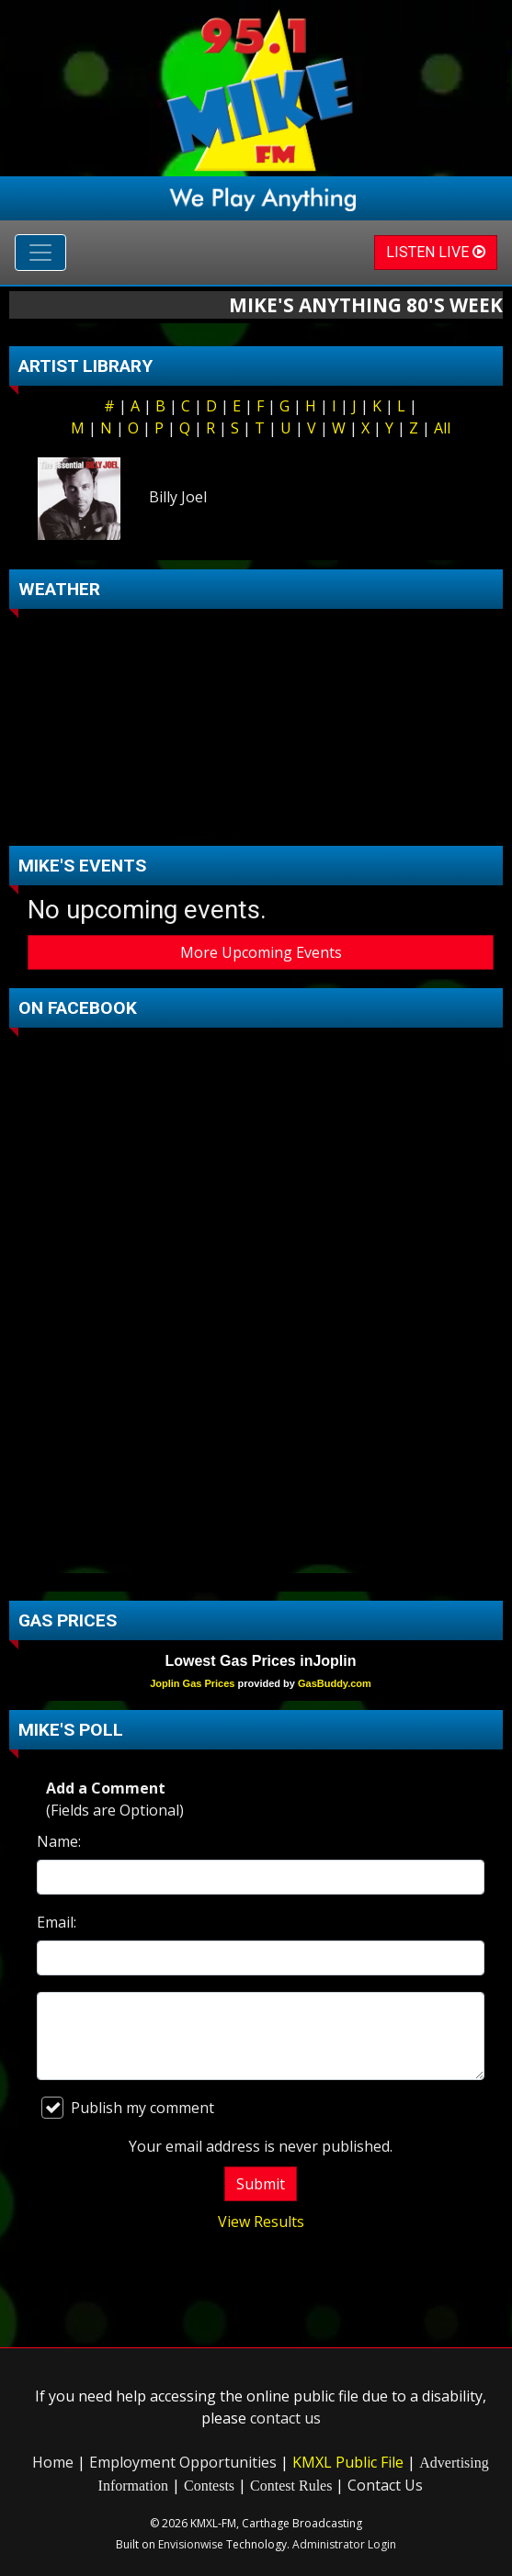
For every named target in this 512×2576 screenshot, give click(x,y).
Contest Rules (291, 2485)
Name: (59, 1841)
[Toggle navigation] (40, 252)
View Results (261, 2221)
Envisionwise (190, 2544)
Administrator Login (344, 2544)
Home (53, 2462)
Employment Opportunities (183, 2462)
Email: (56, 1922)
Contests (209, 2485)
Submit (260, 2184)
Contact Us (385, 2485)
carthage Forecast (261, 818)
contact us (285, 2418)
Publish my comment (127, 2108)
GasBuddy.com (334, 1683)
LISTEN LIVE (435, 252)
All (442, 428)
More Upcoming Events (261, 952)
